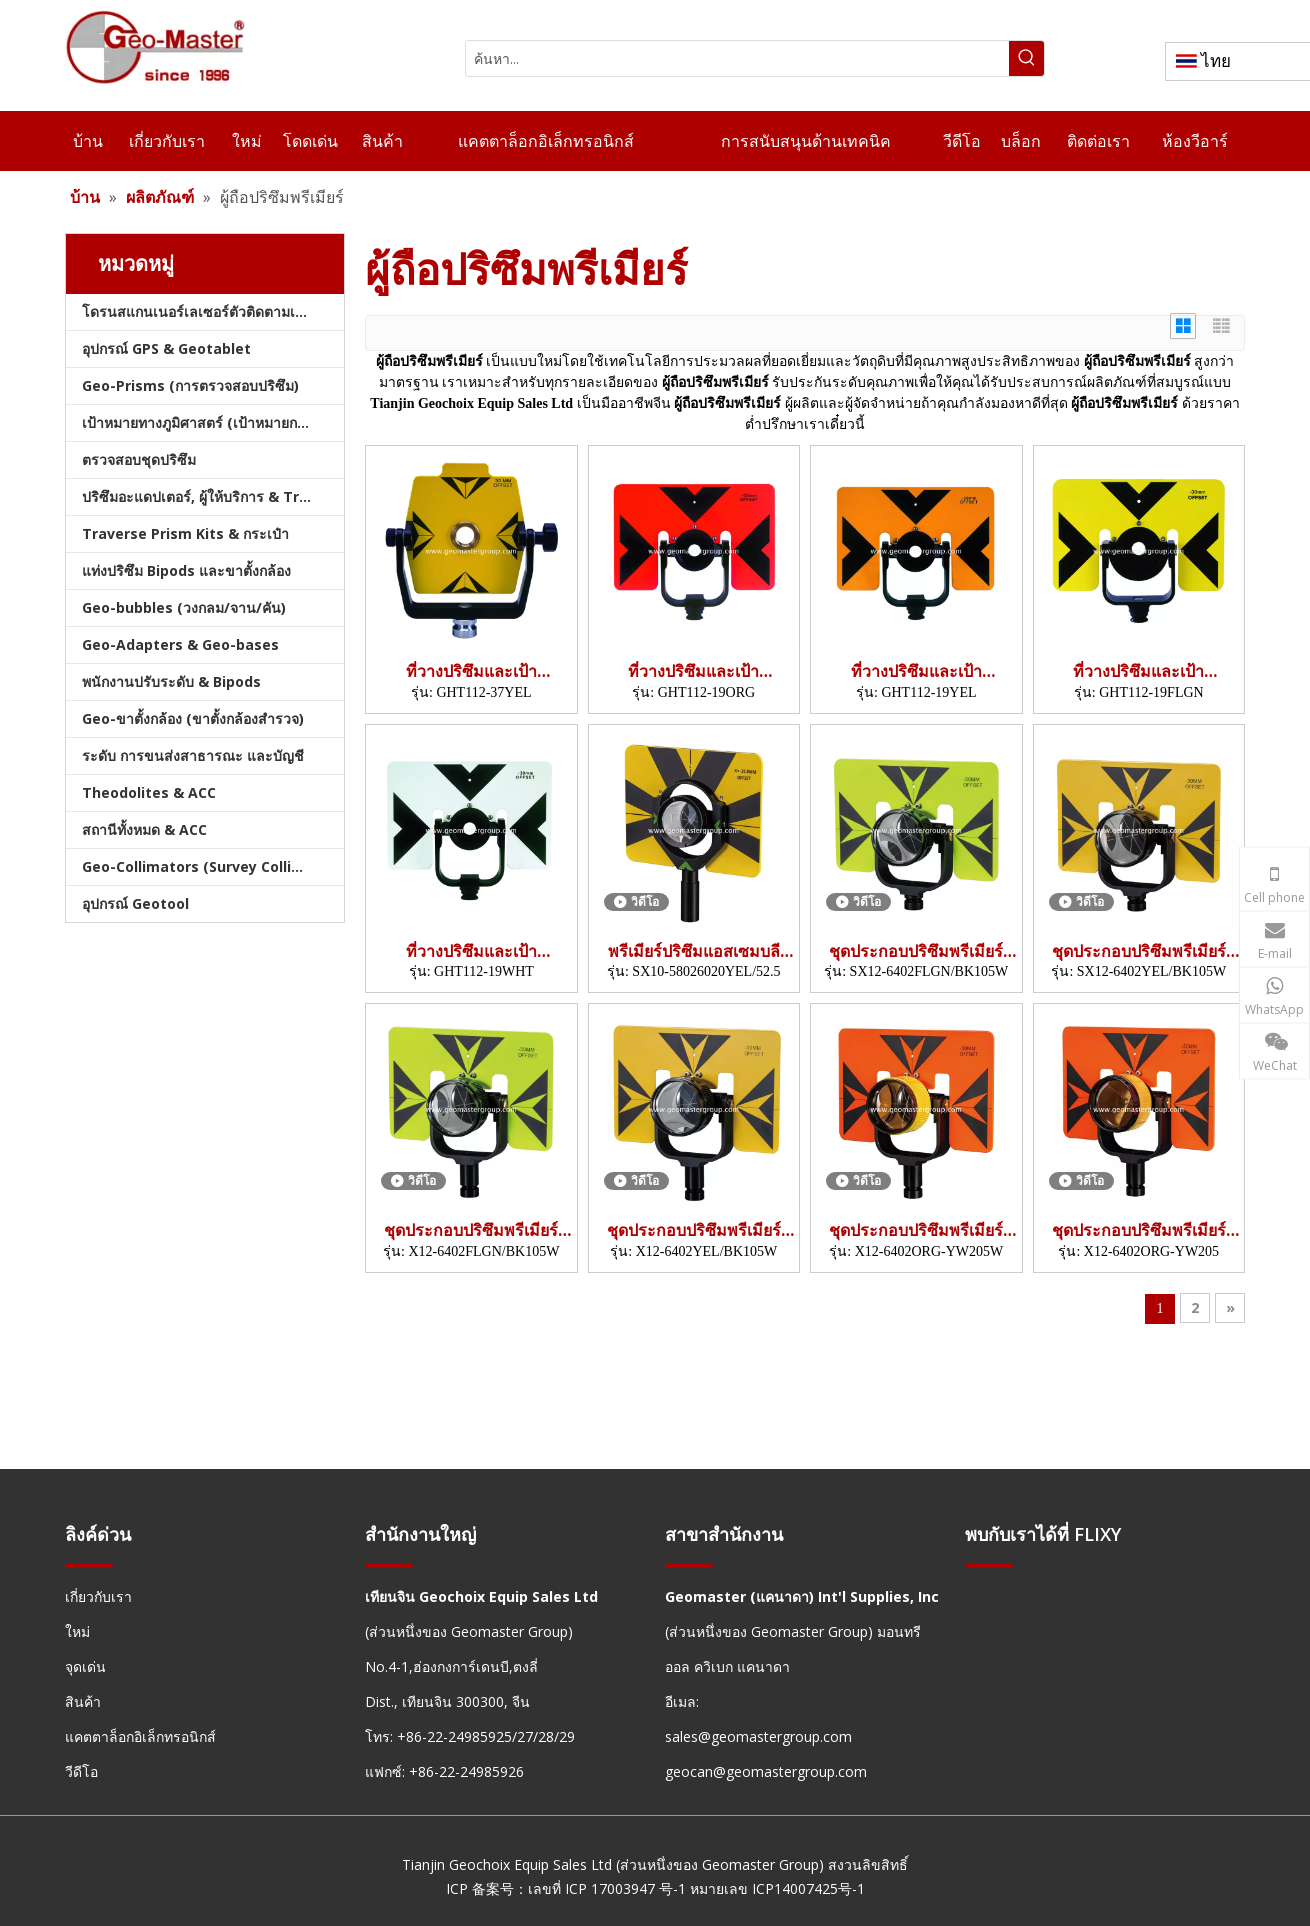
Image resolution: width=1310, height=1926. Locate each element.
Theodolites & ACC (149, 792)
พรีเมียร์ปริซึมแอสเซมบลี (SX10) (694, 951)
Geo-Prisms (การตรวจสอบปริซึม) (190, 385)
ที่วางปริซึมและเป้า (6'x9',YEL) (916, 671)
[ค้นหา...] (737, 58)
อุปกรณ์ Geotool (135, 903)
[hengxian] (89, 1564)
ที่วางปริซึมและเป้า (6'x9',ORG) (693, 671)
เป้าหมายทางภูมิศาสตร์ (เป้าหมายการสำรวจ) (213, 422)
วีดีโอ (81, 1771)
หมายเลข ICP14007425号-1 (777, 1888)
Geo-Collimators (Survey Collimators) (213, 866)
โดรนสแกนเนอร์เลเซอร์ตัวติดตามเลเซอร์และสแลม (213, 311)
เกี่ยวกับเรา (98, 1596)
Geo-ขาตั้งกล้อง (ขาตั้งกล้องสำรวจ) (193, 718)
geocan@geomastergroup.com (766, 1771)
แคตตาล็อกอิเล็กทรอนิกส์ (140, 1736)
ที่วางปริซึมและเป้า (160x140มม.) (471, 671)
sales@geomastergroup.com (758, 1736)
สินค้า (83, 1701)
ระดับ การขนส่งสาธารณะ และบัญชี (193, 755)
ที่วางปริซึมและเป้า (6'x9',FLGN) (1138, 671)
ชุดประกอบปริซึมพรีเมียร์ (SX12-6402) (916, 951)
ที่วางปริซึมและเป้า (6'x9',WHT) (471, 951)
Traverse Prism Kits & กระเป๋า (185, 533)
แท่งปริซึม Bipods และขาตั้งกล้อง (186, 570)
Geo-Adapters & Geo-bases (180, 644)
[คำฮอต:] (1026, 58)
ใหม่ (77, 1631)
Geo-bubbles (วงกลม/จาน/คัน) (184, 607)
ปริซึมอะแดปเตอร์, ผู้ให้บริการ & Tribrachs (213, 496)
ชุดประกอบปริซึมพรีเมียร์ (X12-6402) (471, 1230)
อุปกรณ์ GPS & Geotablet (166, 348)
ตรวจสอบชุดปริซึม (139, 459)
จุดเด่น (85, 1666)
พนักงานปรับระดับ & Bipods (171, 681)
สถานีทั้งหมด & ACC (144, 829)
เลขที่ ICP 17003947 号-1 (607, 1888)
